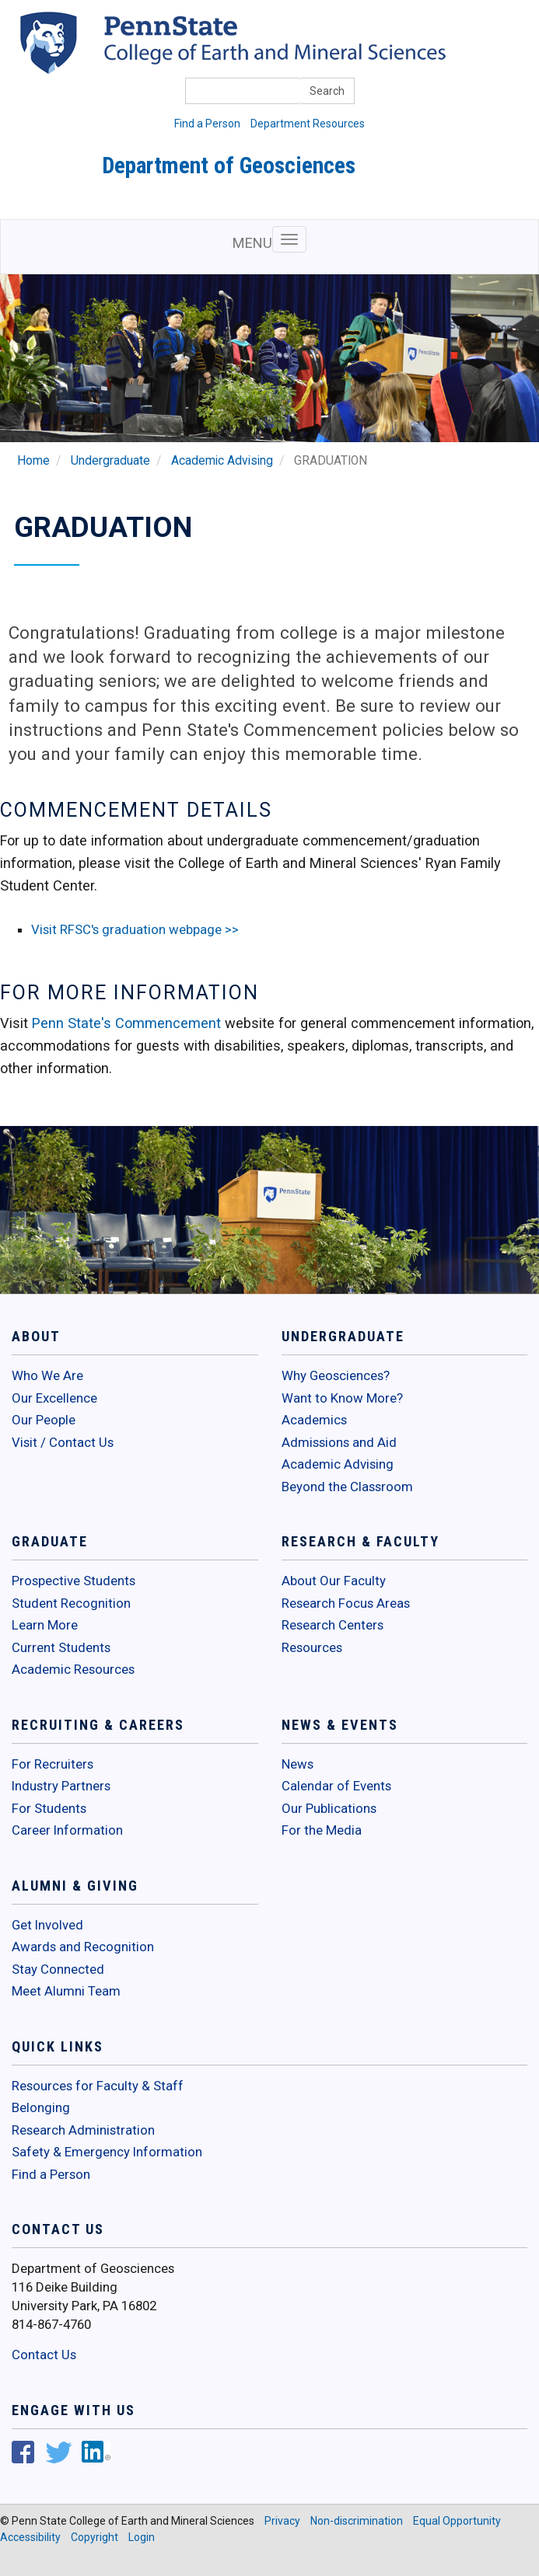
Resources (312, 1647)
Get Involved (47, 1925)
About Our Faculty (334, 1580)
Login (141, 2537)
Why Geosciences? (336, 1375)
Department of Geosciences (228, 165)
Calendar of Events (336, 1785)
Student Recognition (71, 1603)
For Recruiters (52, 1764)
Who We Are (47, 1375)
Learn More (45, 1625)
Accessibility (30, 2537)
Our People (43, 1419)
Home (33, 461)
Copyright (94, 2537)
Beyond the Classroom (347, 1486)
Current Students (61, 1647)
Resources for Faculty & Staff (98, 2085)
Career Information (67, 1830)
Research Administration (83, 2130)
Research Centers (332, 1625)
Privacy (282, 2521)
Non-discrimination (356, 2521)
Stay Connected (58, 1969)
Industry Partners (61, 1785)
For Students (49, 1808)
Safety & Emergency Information (107, 2151)
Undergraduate (110, 461)
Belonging (41, 2107)
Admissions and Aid (339, 1442)
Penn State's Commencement (126, 1023)
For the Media (322, 1830)
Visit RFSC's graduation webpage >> (135, 929)
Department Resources (307, 123)
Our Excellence (54, 1398)
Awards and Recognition (83, 1946)
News (297, 1764)
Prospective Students (73, 1580)
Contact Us (44, 2354)
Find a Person (207, 123)
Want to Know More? (342, 1398)
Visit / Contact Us (63, 1442)
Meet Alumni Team (66, 1991)
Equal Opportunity (457, 2521)
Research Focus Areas (346, 1603)
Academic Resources (73, 1669)
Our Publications (329, 1808)
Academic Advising (222, 461)
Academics (314, 1419)
